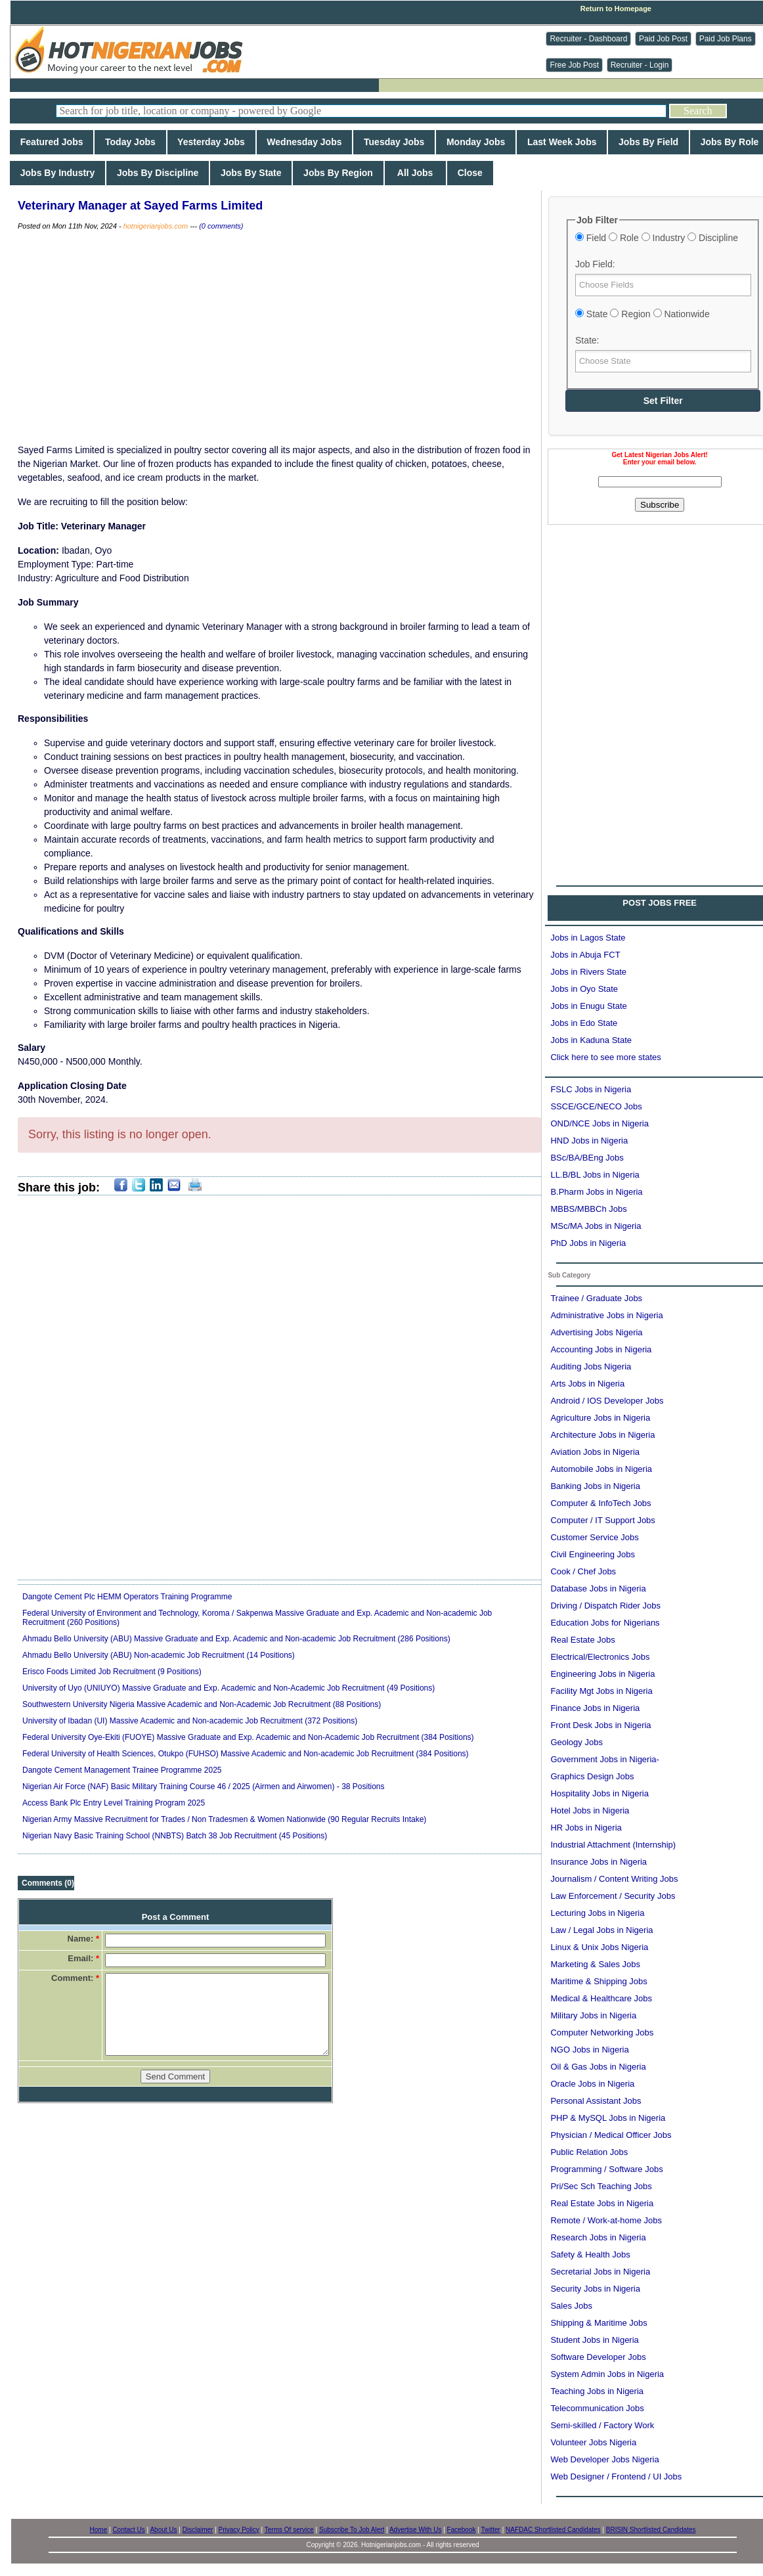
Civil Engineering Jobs (592, 1554)
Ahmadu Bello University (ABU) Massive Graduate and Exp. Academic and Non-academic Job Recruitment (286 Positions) (236, 1638)
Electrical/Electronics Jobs (599, 1657)
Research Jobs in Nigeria (597, 2237)
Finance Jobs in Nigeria (595, 1708)
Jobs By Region (338, 172)
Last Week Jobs (561, 142)
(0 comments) (221, 226)
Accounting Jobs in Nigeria (600, 1349)
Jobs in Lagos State (587, 938)
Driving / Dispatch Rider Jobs (605, 1605)
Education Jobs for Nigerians (604, 1623)
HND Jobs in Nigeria (589, 1140)
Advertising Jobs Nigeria (596, 1332)
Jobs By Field (648, 142)
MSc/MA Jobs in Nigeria (595, 1226)
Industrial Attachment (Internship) (613, 1845)
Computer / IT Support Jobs (602, 1520)
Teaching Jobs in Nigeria (596, 2391)
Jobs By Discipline (158, 172)
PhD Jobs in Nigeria (588, 1243)
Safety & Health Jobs (590, 2254)
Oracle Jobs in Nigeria (592, 2084)
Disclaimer (198, 2529)
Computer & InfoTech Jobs (600, 1503)
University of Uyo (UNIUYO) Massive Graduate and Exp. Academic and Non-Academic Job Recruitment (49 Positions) (228, 1688)
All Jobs (415, 172)
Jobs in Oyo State (584, 989)
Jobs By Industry (57, 172)
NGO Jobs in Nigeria (589, 2049)
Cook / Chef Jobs (583, 1571)
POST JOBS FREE (659, 903)
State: (587, 340)
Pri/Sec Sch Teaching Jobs (600, 2186)
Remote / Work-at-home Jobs (606, 2220)
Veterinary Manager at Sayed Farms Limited (140, 205)
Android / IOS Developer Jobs (606, 1401)
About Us (163, 2529)
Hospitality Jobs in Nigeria (599, 1793)
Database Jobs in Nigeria (597, 1588)
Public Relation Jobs (589, 2152)
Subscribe (659, 505)
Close (470, 172)
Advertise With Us (415, 2529)
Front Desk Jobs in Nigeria (600, 1725)
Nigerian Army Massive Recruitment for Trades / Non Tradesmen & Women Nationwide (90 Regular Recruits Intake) (224, 1819)
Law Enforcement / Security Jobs (612, 1896)
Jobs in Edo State (583, 1023)
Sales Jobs (571, 2306)
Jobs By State (250, 172)
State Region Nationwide (642, 314)
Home (99, 2529)
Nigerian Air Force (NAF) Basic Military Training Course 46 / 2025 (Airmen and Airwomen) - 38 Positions (203, 1786)
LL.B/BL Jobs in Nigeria (594, 1175)
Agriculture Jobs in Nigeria (600, 1418)
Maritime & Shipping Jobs (598, 1981)
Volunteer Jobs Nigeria (593, 2442)
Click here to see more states (605, 1057)
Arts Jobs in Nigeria (587, 1383)
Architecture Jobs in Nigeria (602, 1435)
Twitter (490, 2529)
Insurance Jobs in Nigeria (598, 1862)
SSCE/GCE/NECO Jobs (596, 1106)
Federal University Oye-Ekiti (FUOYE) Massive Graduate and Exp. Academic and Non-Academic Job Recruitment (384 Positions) (248, 1737)
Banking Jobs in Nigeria (595, 1486)
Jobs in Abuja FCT (585, 955)
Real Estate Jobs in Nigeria (601, 2203)
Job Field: (595, 264)
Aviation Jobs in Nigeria (595, 1452)
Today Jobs (130, 142)
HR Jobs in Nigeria (585, 1827)
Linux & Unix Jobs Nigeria (599, 1947)
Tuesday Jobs (394, 142)
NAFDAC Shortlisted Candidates (553, 2529)
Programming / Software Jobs (606, 2169)
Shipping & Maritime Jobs (598, 2323)
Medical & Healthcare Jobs (601, 1998)
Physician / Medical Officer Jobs (610, 2135)
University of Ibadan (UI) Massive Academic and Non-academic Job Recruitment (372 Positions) (189, 1720)
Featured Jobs (51, 142)
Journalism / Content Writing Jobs (614, 1879)
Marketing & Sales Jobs (595, 1964)
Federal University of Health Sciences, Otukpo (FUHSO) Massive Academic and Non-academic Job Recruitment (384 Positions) (245, 1753)
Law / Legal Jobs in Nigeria (601, 1930)
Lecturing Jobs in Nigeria (597, 1913)
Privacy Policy (239, 2529)
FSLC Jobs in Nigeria (590, 1089)
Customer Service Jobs (594, 1537)
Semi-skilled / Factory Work (602, 2425)
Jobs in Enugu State (588, 1006)
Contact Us (128, 2529)
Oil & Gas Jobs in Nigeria (597, 2067)
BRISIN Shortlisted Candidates (651, 2529)
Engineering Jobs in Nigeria (602, 1674)
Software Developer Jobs (597, 2357)
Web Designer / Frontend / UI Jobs (616, 2476)
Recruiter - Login (640, 65)
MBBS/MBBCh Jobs (588, 1209)
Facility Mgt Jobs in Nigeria (601, 1691)
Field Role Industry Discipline (656, 238)
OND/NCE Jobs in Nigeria (599, 1123)
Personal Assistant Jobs (595, 2101)
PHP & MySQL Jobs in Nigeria (607, 2118)
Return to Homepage (615, 8)
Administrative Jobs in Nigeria (606, 1315)
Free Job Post (574, 65)
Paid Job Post (663, 38)
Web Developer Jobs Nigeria (604, 2459)
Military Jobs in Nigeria (593, 2015)
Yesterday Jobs (211, 142)
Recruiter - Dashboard (588, 38)
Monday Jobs (475, 142)
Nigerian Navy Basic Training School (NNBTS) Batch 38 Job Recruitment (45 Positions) (174, 1835)
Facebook (461, 2529)
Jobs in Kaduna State (591, 1040)
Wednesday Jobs (304, 142)
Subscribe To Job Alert (351, 2529)
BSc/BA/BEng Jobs (586, 1158)
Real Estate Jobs (582, 1640)
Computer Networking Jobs (601, 2032)
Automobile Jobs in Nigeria (601, 1469)
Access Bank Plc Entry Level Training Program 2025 (113, 1803)
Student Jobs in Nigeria (594, 2340)
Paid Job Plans (725, 38)
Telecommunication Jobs (596, 2408)
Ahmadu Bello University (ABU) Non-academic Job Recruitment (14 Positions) (158, 1655)
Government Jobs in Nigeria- (604, 1759)
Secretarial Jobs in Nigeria (600, 2271)
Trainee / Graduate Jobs (596, 1298)
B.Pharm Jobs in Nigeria (596, 1192)
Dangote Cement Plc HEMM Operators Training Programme (127, 1596)
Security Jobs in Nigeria (595, 2289)
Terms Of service (289, 2529)
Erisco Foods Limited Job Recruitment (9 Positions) (112, 1671)
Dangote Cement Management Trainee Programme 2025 (122, 1770)
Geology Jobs (576, 1742)
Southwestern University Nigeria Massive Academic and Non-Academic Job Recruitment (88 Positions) (201, 1704)
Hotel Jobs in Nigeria (589, 1810)
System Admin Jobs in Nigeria (607, 2374)
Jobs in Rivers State (588, 972)
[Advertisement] (279, 338)
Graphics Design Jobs (592, 1776)
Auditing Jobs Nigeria (590, 1366)
